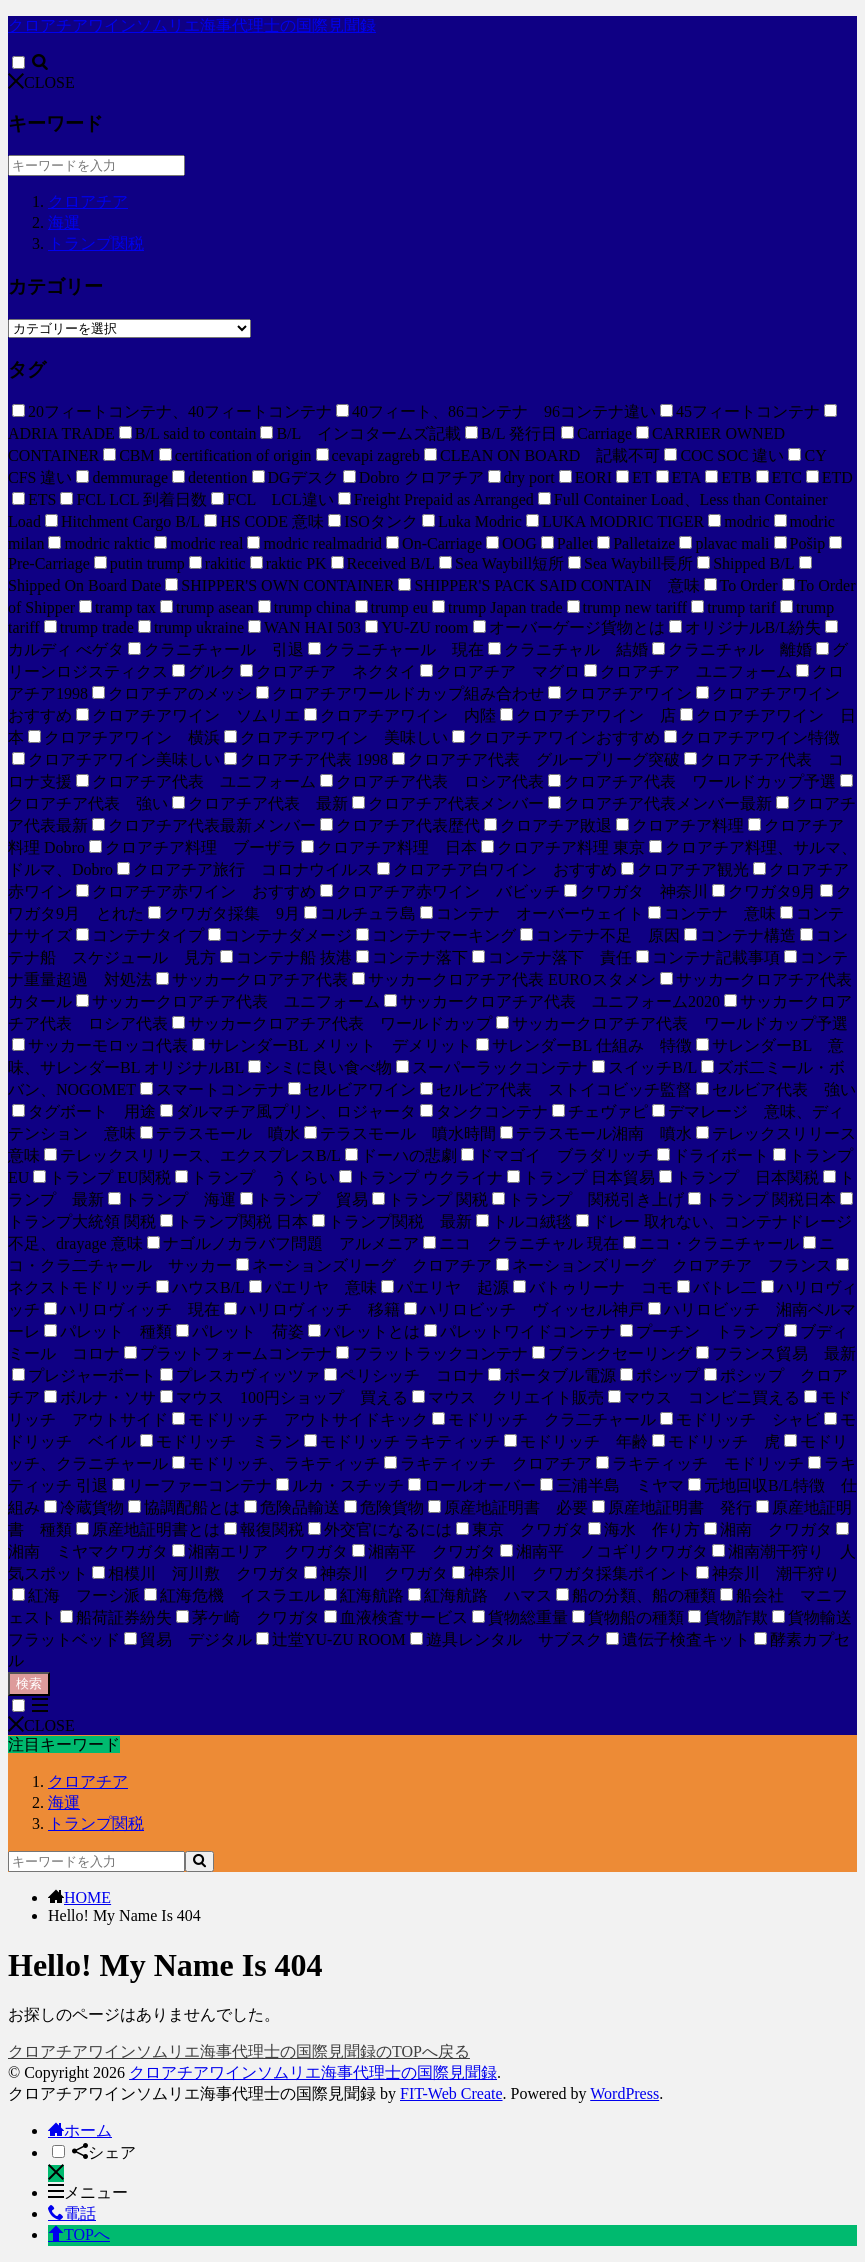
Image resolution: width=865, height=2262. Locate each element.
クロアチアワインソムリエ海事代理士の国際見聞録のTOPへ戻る (239, 2051)
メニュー (88, 2192)
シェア (104, 2152)
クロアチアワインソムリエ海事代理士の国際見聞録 (192, 25)
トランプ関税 (96, 243)
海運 (64, 222)
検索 (29, 1683)
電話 (72, 2213)
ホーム (80, 2130)
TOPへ (79, 2234)
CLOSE (41, 82)
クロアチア (88, 201)
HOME (87, 1897)
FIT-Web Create (451, 2093)
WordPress (624, 2093)
